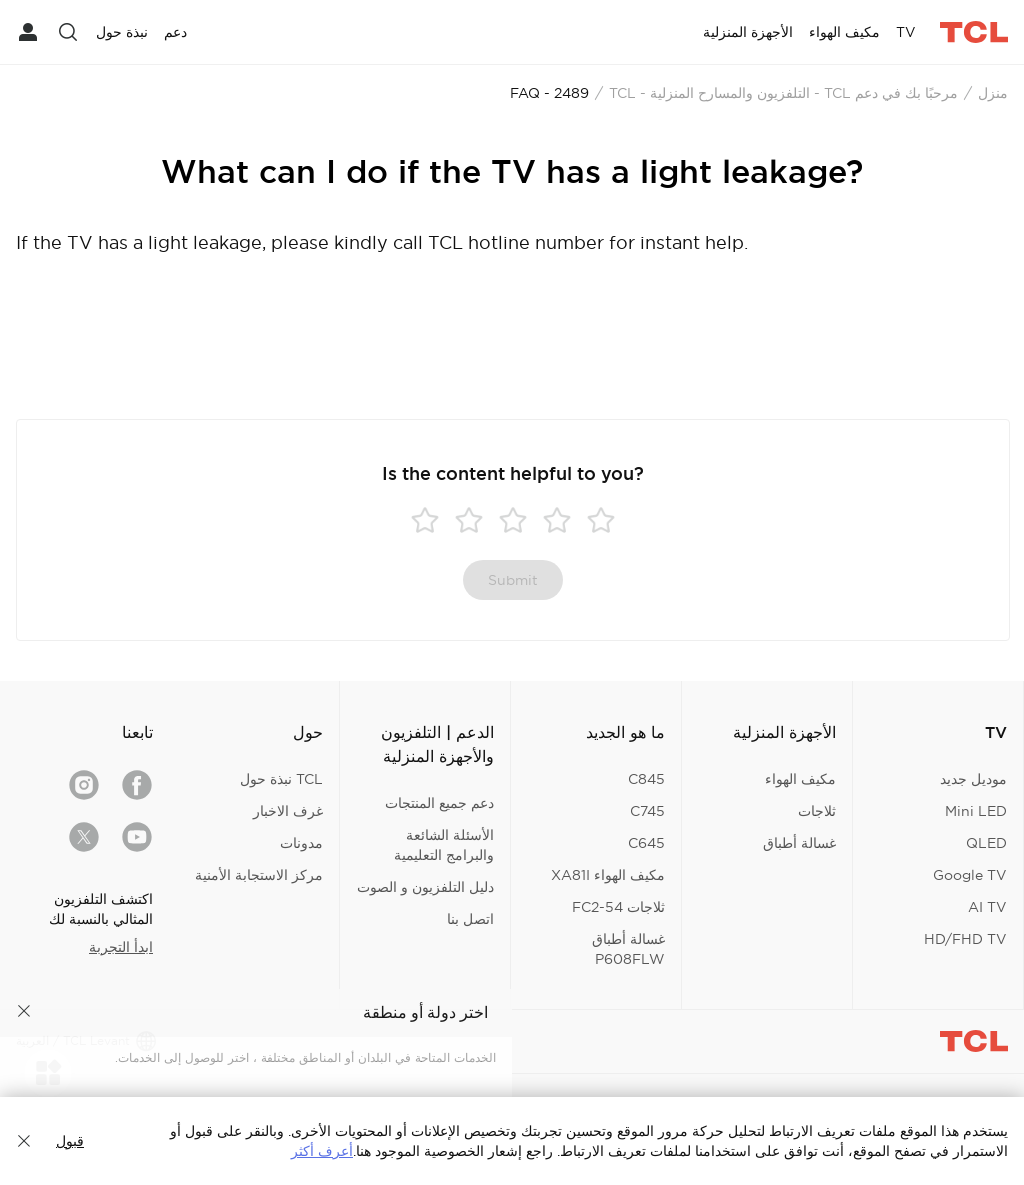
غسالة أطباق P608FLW (628, 949)
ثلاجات (817, 811)
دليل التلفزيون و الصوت (425, 887)
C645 (646, 843)
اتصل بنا (470, 919)
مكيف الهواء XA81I (608, 875)
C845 (646, 779)
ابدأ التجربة (121, 947)
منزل (993, 93)
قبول (70, 1141)
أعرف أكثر (322, 1151)
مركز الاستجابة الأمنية (259, 875)
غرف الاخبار (288, 811)
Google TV (970, 875)
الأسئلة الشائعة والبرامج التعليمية (444, 845)
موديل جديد (973, 779)
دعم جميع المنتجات (439, 803)
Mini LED (976, 811)
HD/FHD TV (965, 939)
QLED (986, 843)
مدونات (301, 843)
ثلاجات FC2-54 (618, 907)
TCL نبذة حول (281, 779)
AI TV (987, 907)
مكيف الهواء (800, 779)
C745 (647, 811)
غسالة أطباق (799, 843)
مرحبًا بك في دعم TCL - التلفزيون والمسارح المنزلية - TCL (783, 93)
